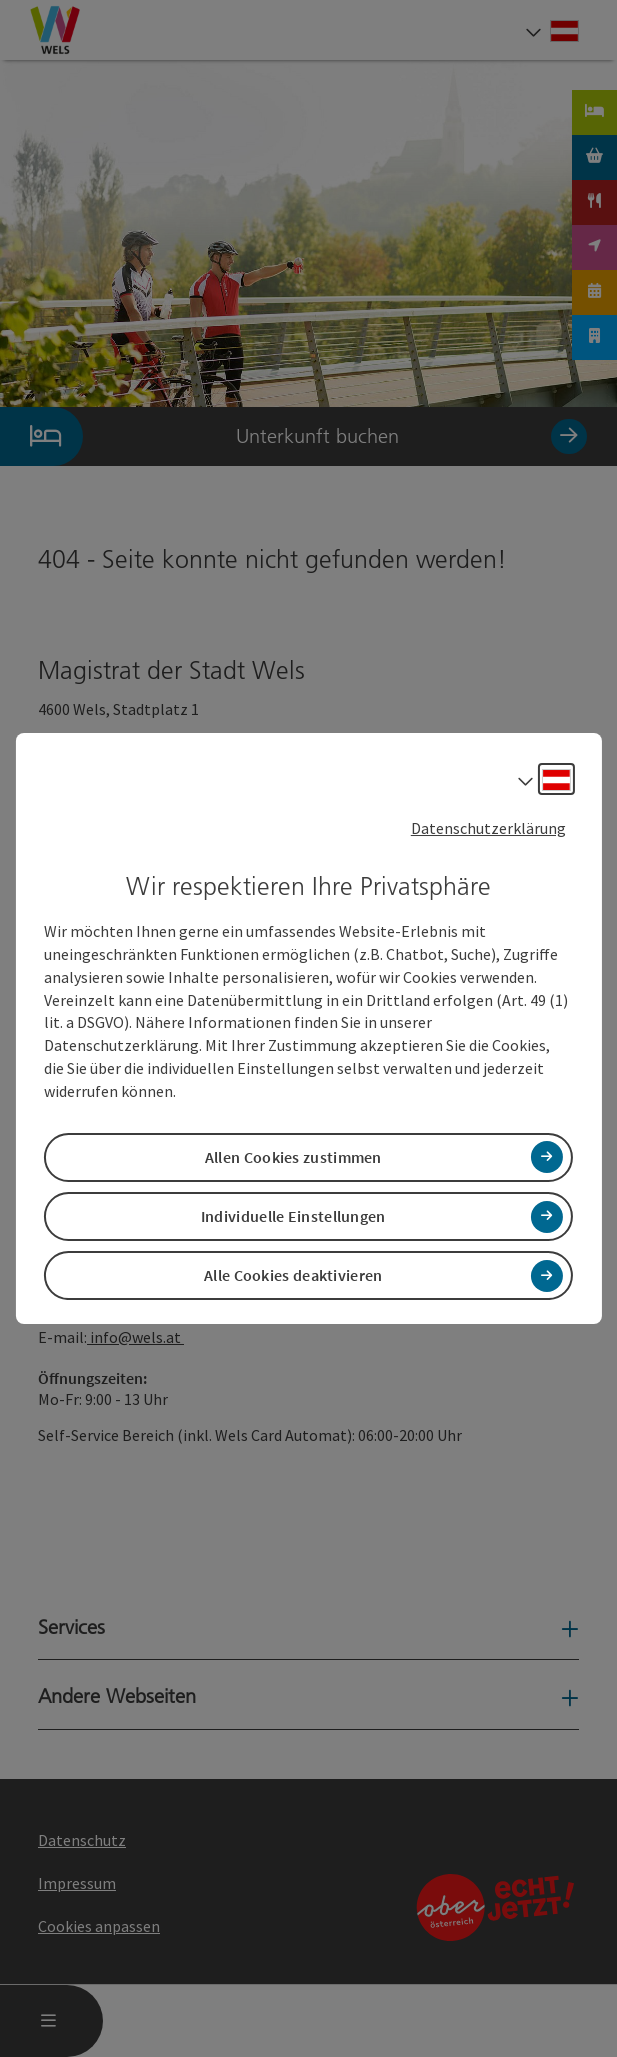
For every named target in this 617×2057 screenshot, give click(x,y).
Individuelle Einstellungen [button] (293, 1216)
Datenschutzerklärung (488, 828)
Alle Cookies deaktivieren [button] (293, 1275)
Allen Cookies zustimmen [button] (293, 1157)
